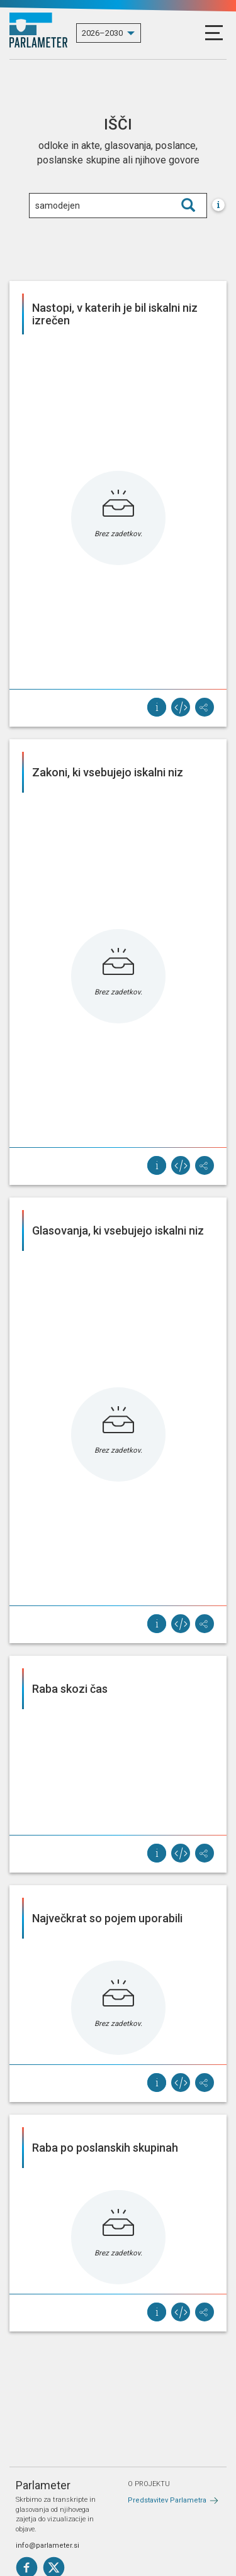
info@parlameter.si (47, 2545)
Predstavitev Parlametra (167, 2500)
